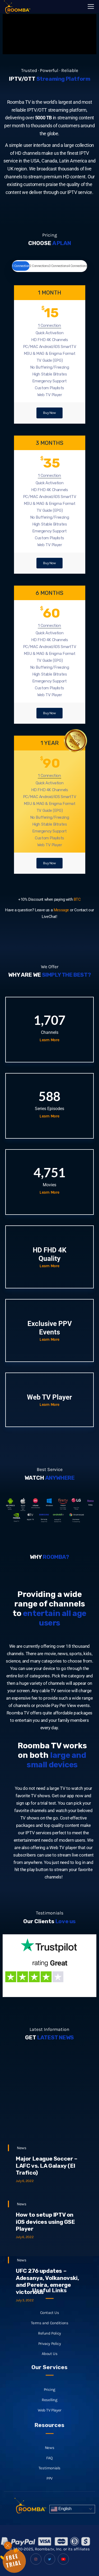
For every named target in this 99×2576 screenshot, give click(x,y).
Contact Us (49, 2359)
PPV (49, 2518)
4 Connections (77, 266)
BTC (77, 899)
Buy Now (49, 413)
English (61, 2509)
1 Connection (21, 266)
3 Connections (58, 266)
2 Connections (39, 266)
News (21, 2213)
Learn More (49, 1040)
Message (61, 910)
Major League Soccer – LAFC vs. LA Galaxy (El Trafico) (46, 2231)
